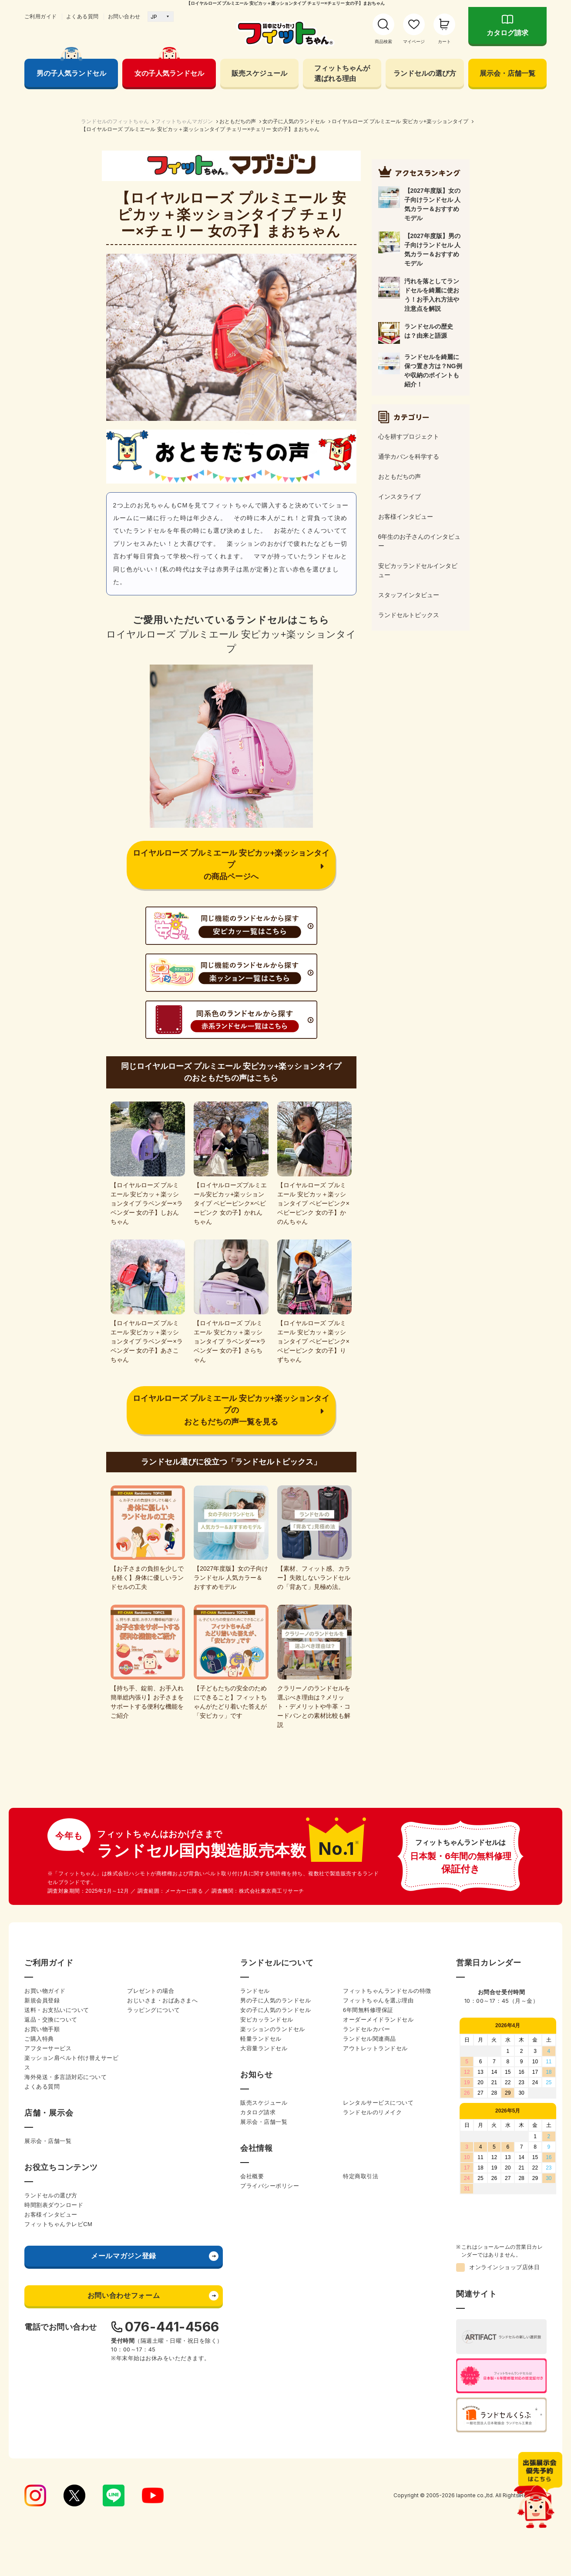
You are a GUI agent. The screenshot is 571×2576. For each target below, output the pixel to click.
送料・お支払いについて (56, 2010)
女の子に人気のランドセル (293, 121)
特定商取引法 (360, 2176)
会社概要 (252, 2176)
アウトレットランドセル (375, 2048)
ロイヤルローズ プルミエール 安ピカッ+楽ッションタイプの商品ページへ (231, 865)
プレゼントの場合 (150, 1991)
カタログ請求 (507, 33)
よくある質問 (82, 16)
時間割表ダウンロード (53, 2205)
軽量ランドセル (261, 2038)
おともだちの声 (237, 121)
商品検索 (383, 41)
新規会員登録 (42, 2000)
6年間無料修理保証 (368, 2010)
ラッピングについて (153, 2010)
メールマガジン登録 (123, 2256)
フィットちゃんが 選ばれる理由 (342, 73)
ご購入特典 (39, 2038)
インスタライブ (399, 496)
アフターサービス (47, 2048)
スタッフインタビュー (408, 594)
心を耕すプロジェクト (408, 436)
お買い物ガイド (45, 1991)
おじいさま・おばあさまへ (162, 2000)
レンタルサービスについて (378, 2102)
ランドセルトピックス (408, 614)
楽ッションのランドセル (272, 2029)
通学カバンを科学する (408, 456)
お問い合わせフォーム (123, 2295)
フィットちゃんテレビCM (58, 2224)
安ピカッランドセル (266, 2019)
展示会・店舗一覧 (507, 73)
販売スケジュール (259, 73)
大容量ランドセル (263, 2048)
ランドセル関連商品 (369, 2038)
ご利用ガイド (40, 16)
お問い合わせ (124, 16)
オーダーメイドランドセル (378, 2019)
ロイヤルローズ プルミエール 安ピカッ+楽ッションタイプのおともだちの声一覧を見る (231, 1410)
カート (444, 41)
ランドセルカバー (366, 2029)
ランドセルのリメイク (372, 2112)
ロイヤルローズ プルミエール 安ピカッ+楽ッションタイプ (400, 121)
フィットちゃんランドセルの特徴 (387, 1991)
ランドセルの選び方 (424, 73)
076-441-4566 (172, 2326)
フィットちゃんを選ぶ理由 (378, 2000)
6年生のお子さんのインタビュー (419, 541)
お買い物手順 (42, 2029)
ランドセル (255, 1991)
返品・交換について (50, 2019)
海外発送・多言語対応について (65, 2077)
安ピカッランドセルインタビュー (417, 570)
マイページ (414, 41)
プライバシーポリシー (269, 2186)
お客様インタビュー (405, 516)
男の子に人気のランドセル (275, 2000)
